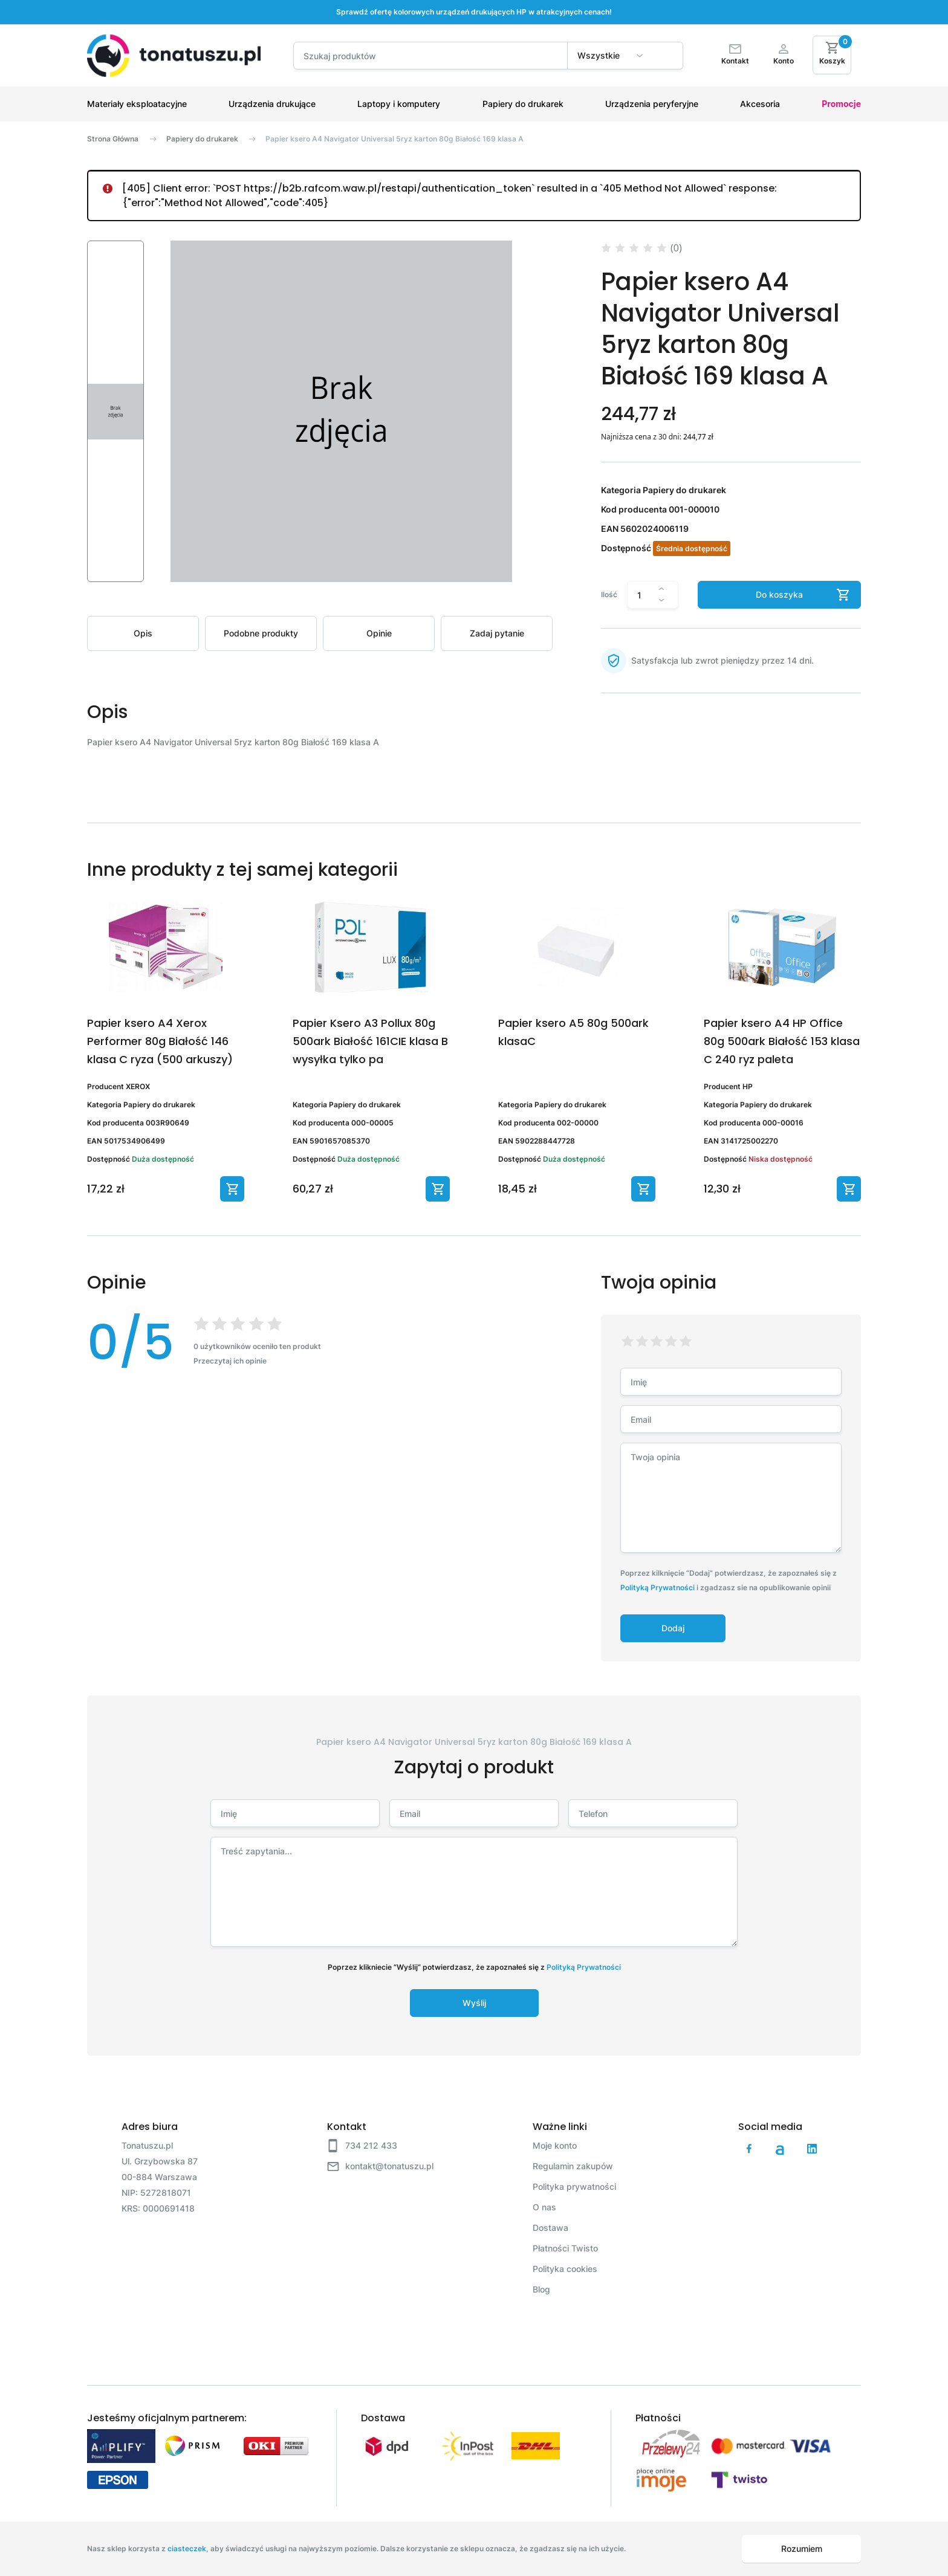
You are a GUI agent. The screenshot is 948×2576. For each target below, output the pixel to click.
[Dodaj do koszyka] (232, 1189)
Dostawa (550, 2227)
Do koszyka (779, 594)
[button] (115, 411)
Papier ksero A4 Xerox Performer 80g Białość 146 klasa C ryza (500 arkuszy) (160, 1041)
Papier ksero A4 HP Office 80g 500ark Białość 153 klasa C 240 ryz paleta (782, 1041)
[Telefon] (653, 1813)
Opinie (379, 633)
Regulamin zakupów (573, 2166)
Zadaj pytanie (497, 633)
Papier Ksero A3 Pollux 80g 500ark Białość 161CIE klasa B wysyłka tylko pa (370, 1041)
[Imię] (295, 1813)
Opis (143, 633)
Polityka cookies (565, 2269)
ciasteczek (186, 2548)
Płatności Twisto (565, 2248)
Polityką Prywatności (657, 1587)
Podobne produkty (261, 633)
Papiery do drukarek (202, 138)
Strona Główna (112, 138)
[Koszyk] (832, 55)
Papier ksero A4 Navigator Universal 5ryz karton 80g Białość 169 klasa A (394, 138)
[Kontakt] (735, 56)
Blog (541, 2289)
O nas (544, 2207)
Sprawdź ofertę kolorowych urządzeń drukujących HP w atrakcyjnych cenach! (474, 11)
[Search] (430, 56)
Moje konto (555, 2145)
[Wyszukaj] (663, 60)
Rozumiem (801, 2548)
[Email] (474, 1813)
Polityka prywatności (574, 2186)
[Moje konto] (783, 56)
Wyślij (474, 2003)
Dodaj (672, 1628)
